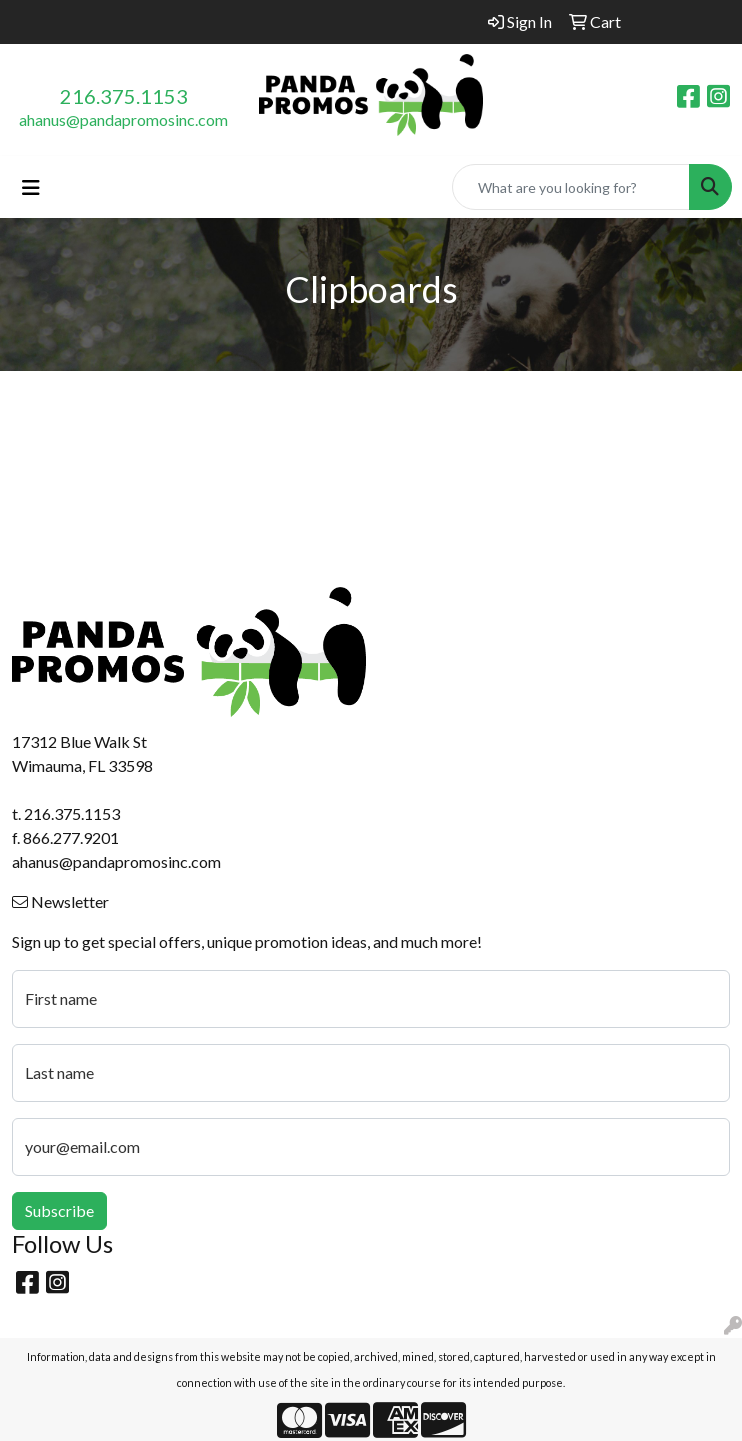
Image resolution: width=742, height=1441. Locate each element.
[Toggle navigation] (31, 187)
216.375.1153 (124, 96)
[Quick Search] (571, 187)
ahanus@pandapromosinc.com (123, 119)
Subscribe (59, 1210)
